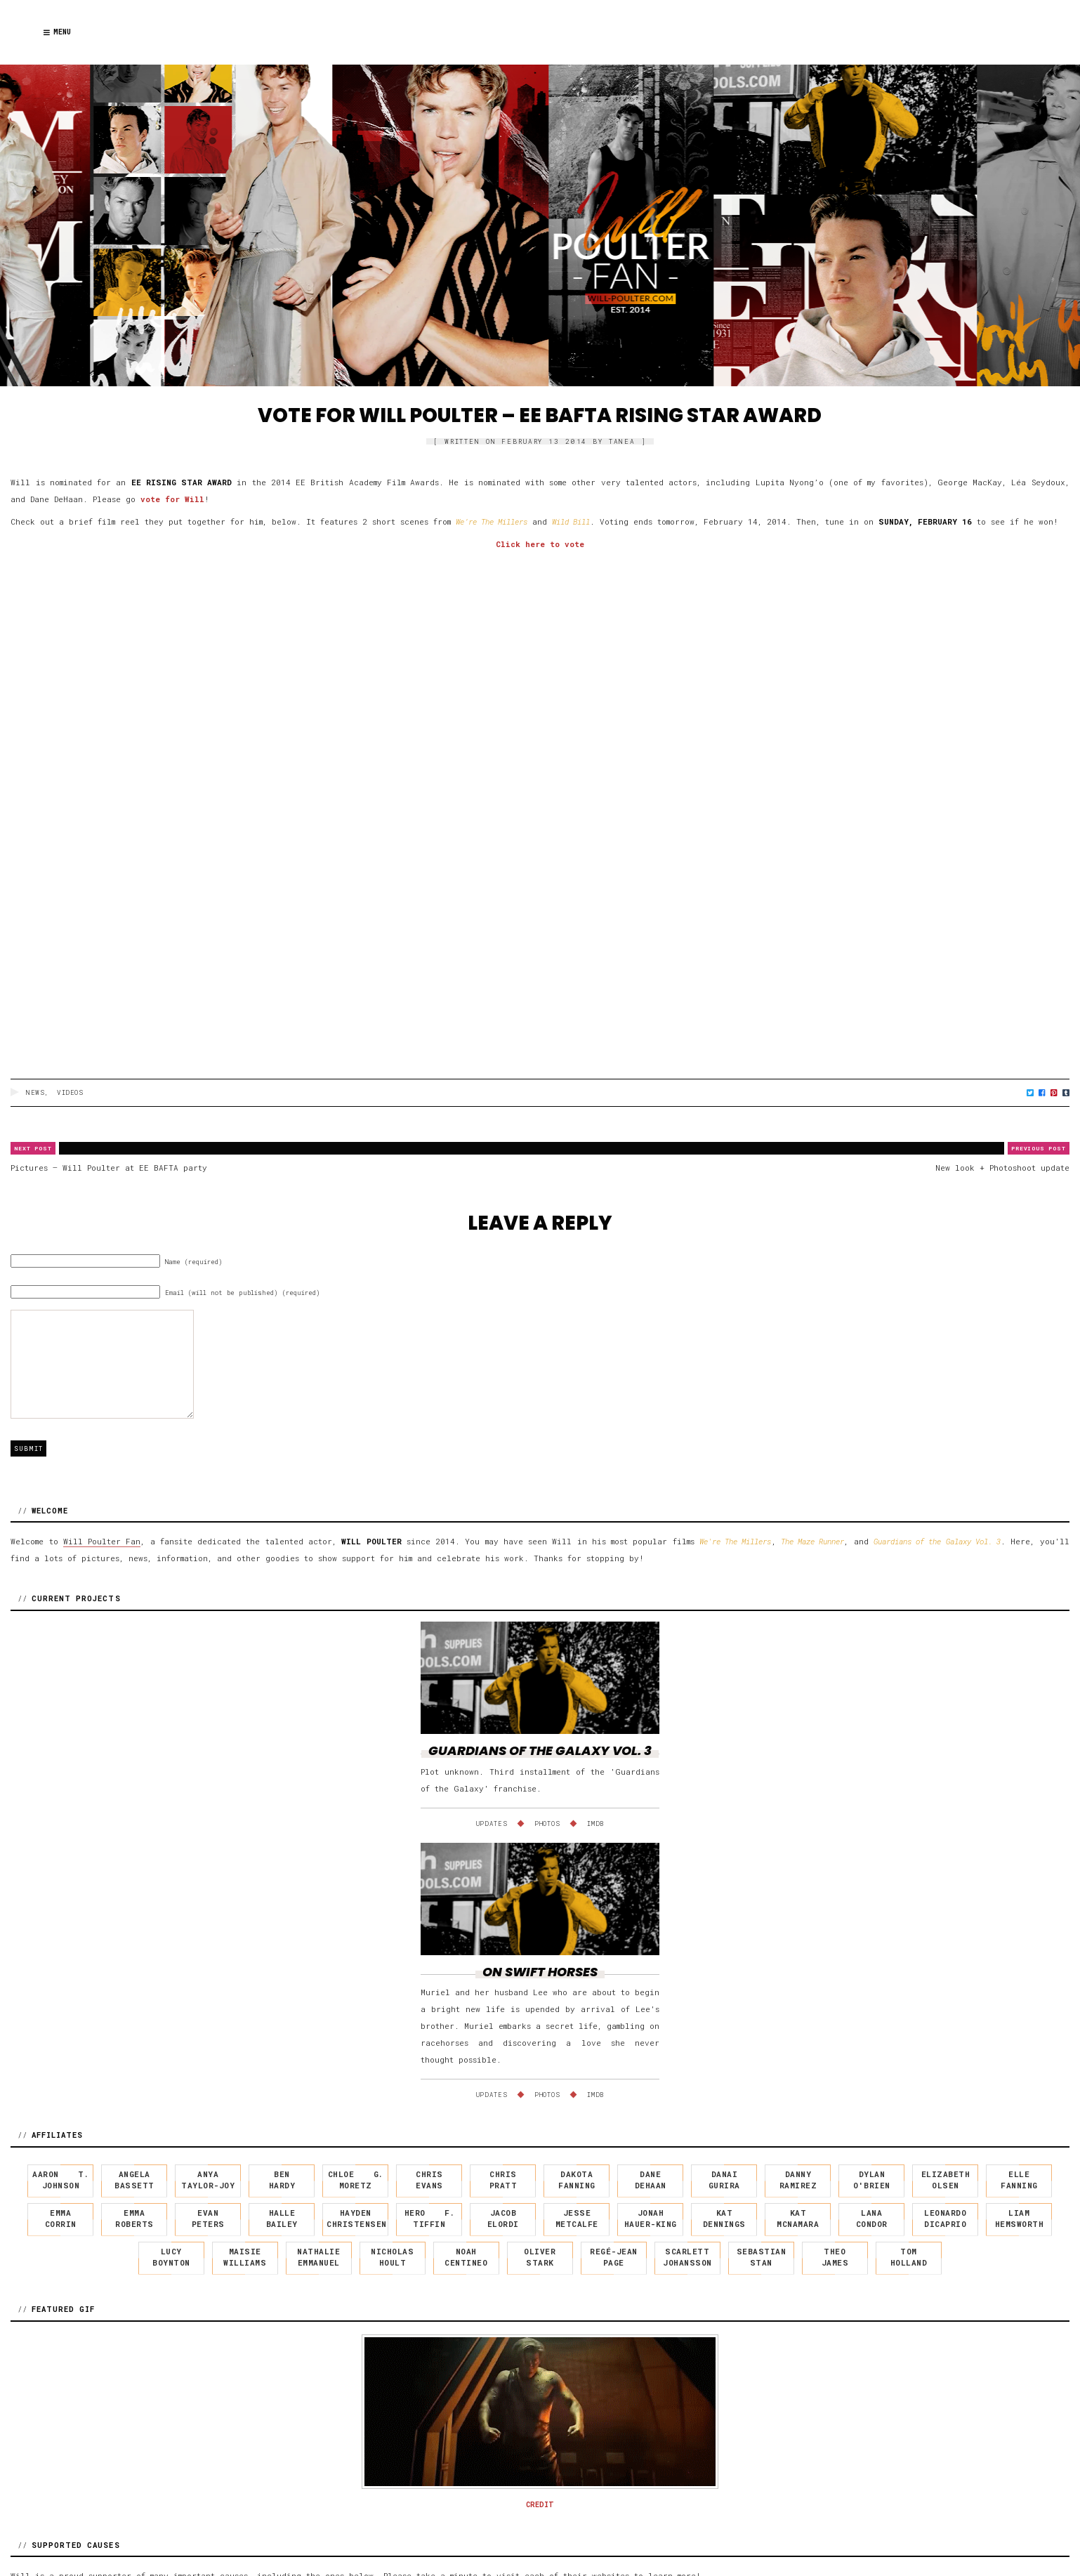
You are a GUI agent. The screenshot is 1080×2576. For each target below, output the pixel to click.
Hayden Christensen (357, 2218)
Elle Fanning (1019, 2180)
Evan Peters (208, 2218)
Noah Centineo (465, 2257)
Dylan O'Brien (871, 2180)
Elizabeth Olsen (945, 2180)
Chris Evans (429, 2180)
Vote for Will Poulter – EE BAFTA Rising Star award (540, 415)
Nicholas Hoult (392, 2257)
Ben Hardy (282, 2180)
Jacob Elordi (503, 2218)
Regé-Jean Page (614, 2257)
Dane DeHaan (650, 2180)
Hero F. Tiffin (429, 2218)
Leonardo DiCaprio (945, 2218)
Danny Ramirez (798, 2180)
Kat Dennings (724, 2218)
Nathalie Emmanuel (318, 2257)
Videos (70, 1092)
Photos (547, 1823)
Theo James (835, 2257)
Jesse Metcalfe (576, 2218)
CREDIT (540, 2504)
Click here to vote (540, 544)
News (35, 1092)
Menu (57, 32)
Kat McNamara (798, 2218)
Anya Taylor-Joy (208, 2180)
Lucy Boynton (171, 2257)
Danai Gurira (724, 2180)
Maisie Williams (244, 2257)
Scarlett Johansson (687, 2257)
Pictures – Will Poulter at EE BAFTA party (109, 1167)
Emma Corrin (61, 2218)
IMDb (596, 1823)
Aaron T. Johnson (60, 2180)
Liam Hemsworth (1019, 2218)
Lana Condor (872, 2218)
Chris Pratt (503, 2180)
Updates (492, 1823)
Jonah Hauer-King (650, 2218)
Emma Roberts (134, 2218)
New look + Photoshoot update (1002, 1167)
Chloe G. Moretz (355, 2180)
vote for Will (172, 499)
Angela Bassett (134, 2180)
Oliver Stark (539, 2257)
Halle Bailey (282, 2218)
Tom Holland (909, 2257)
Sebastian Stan (761, 2257)
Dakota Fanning (576, 2180)
